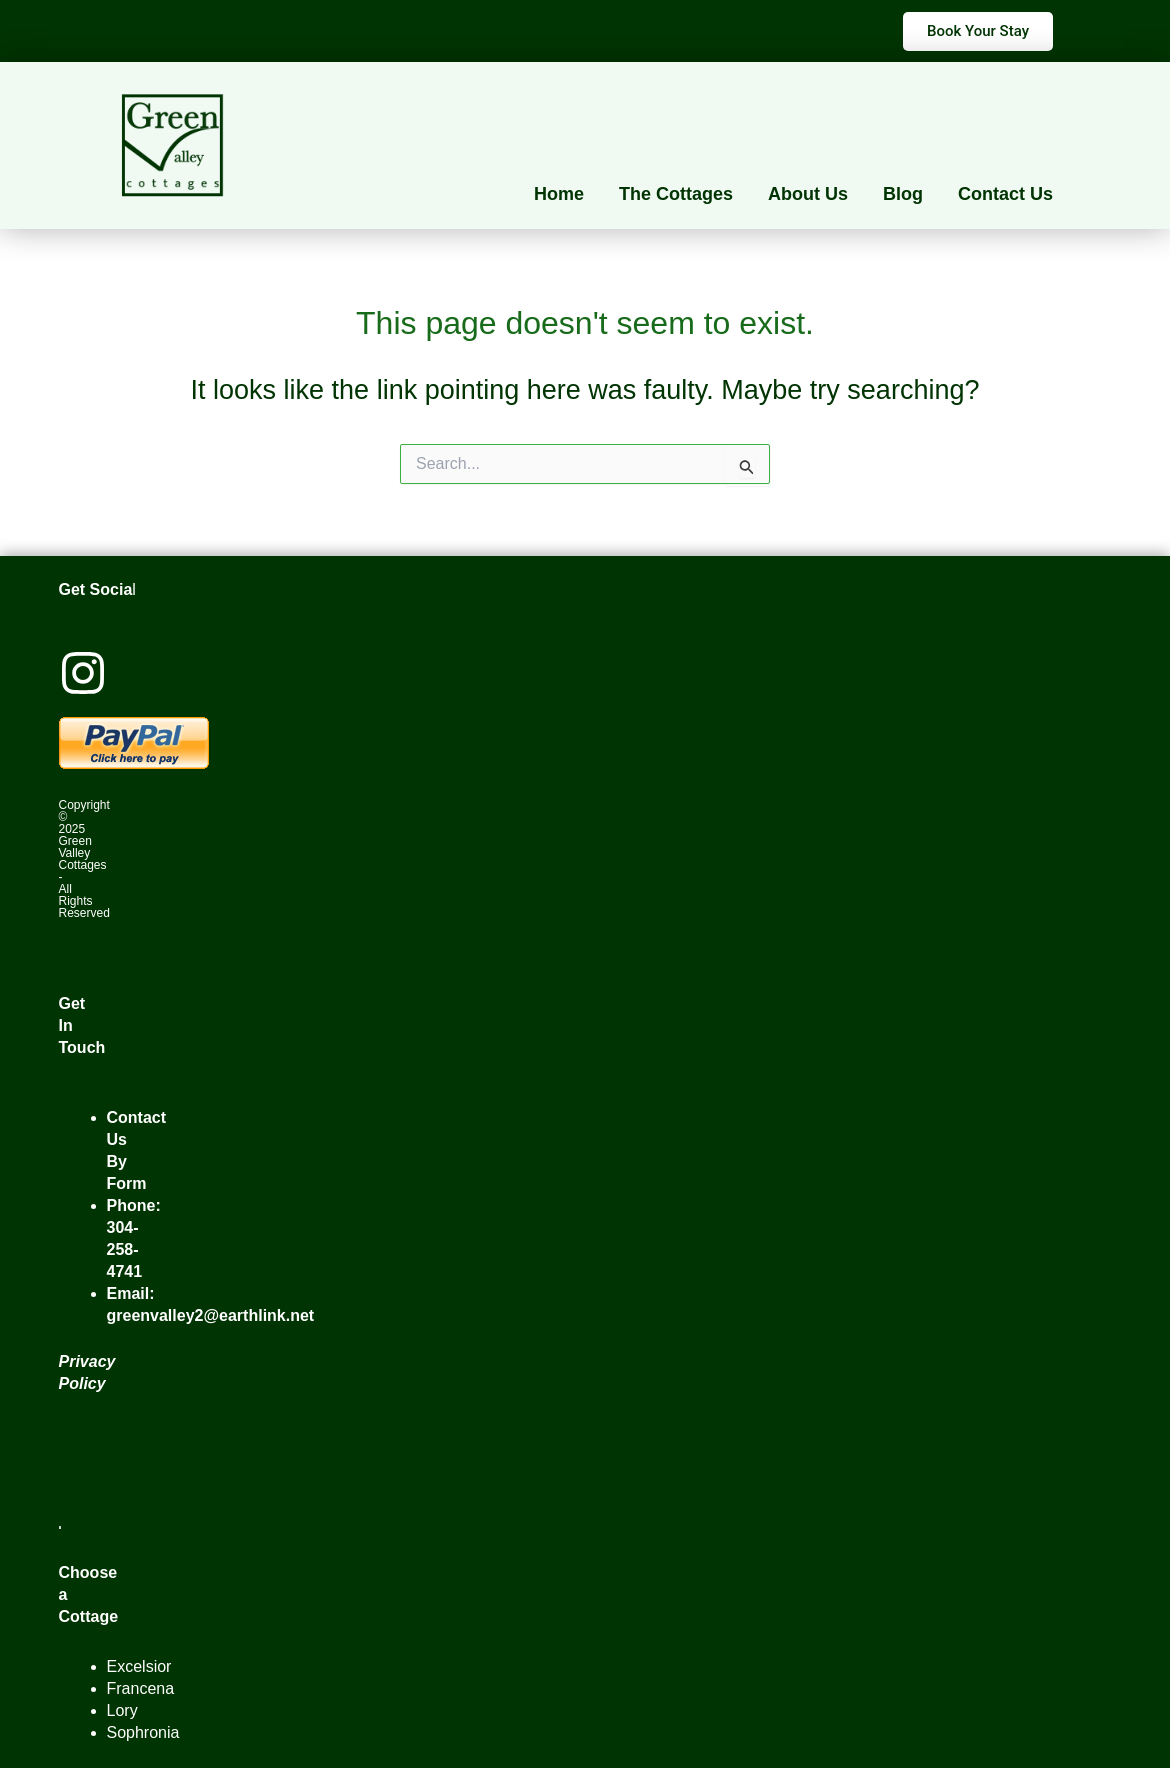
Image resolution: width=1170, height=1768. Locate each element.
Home (559, 194)
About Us (808, 194)
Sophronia (143, 1732)
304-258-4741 (125, 1249)
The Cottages (676, 194)
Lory (122, 1710)
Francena (141, 1688)
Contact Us (1005, 194)
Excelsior (139, 1666)
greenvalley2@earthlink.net (211, 1315)
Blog (903, 194)
